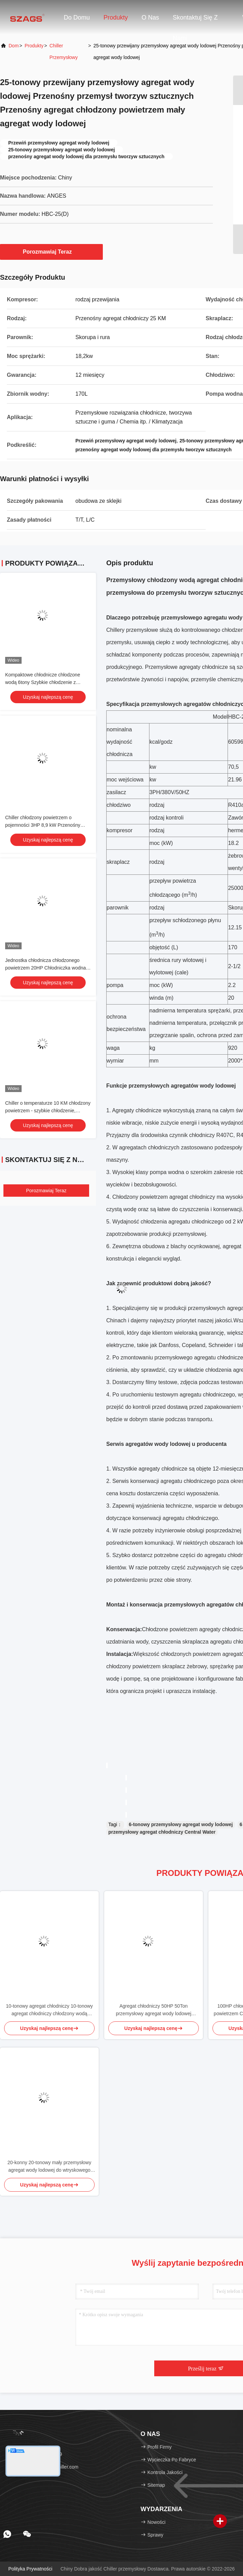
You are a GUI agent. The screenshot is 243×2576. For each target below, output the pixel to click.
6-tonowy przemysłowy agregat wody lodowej (181, 1824)
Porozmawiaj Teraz (51, 251)
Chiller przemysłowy (63, 51)
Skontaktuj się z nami (195, 21)
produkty (34, 45)
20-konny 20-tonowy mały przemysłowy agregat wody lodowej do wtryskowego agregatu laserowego (49, 2167)
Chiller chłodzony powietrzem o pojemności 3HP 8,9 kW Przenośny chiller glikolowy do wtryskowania (42, 825)
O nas (150, 17)
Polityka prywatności (30, 2569)
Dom (14, 45)
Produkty (116, 17)
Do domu (77, 17)
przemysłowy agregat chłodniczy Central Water (162, 1832)
